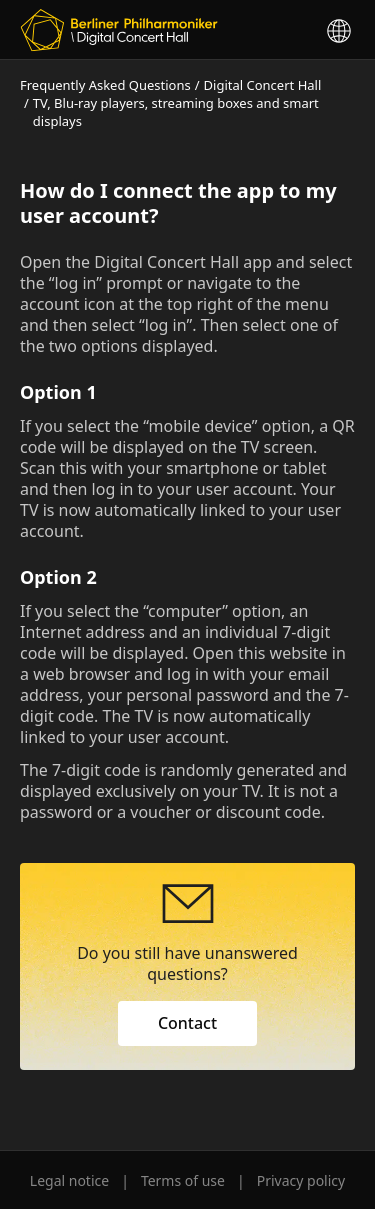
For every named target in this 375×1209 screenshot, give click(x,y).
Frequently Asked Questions (105, 85)
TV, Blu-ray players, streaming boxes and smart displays (176, 112)
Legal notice (69, 1180)
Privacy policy (301, 1180)
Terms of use (183, 1180)
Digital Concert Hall (263, 85)
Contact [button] (187, 1023)
